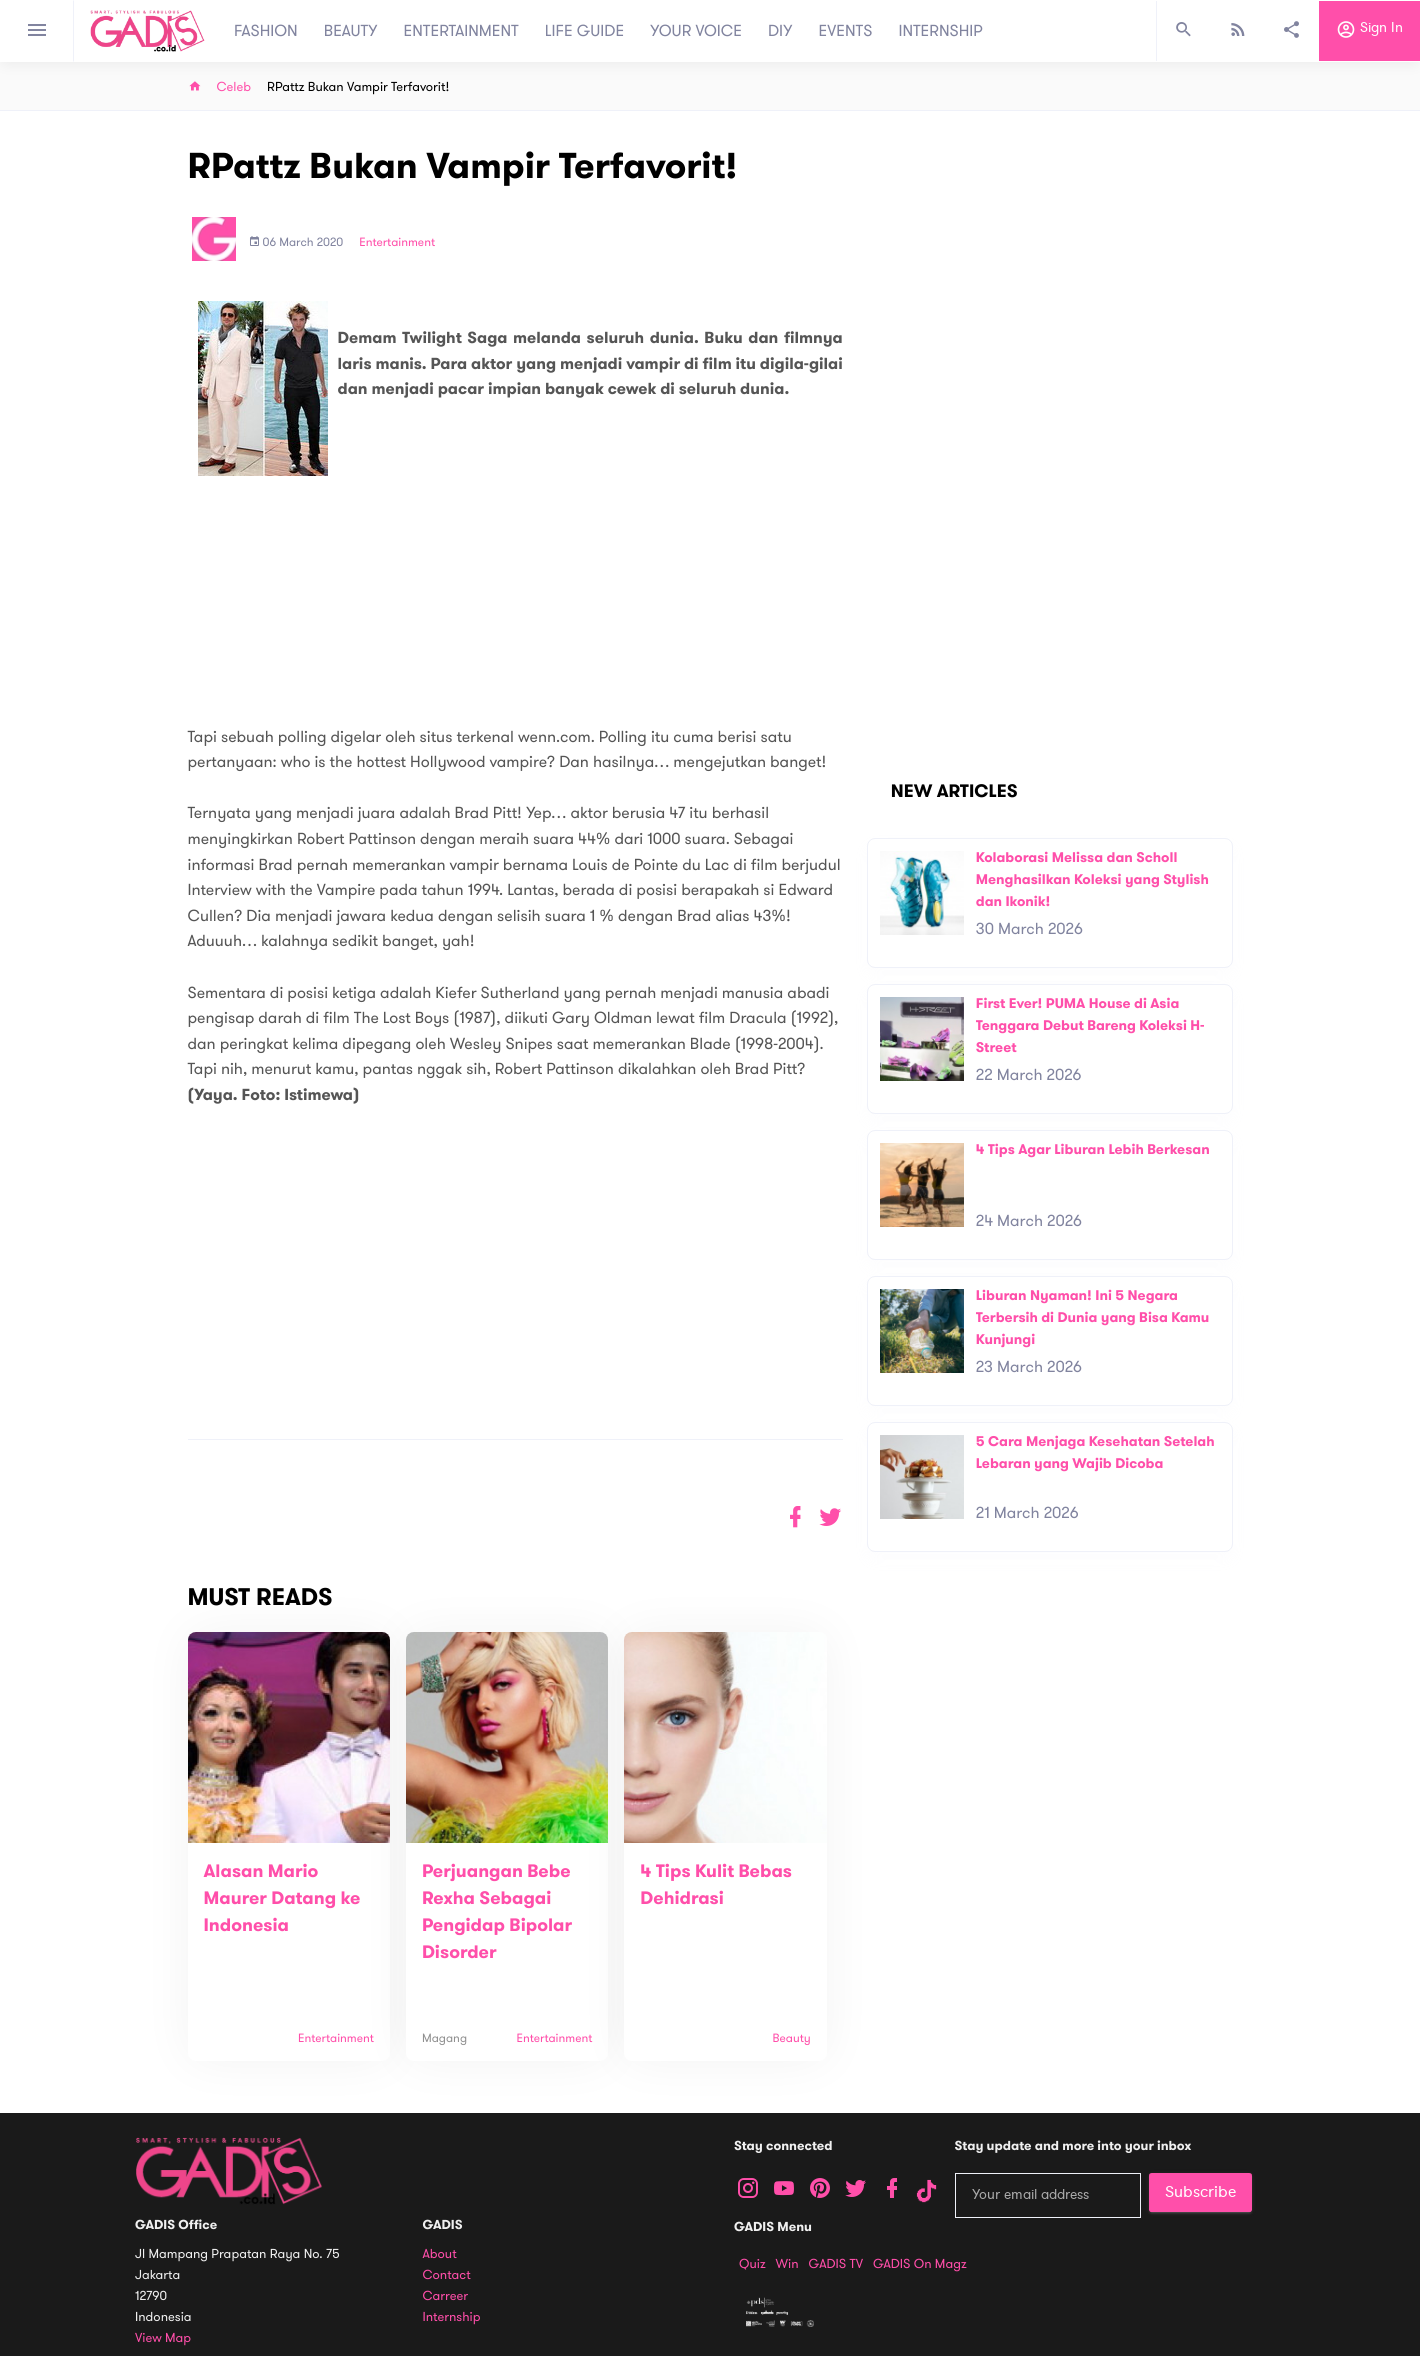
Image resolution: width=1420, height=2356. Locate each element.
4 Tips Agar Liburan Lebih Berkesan (1093, 1149)
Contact (447, 2275)
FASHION (266, 31)
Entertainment (397, 243)
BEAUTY (351, 31)
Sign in (1369, 31)
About (440, 2254)
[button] (830, 1517)
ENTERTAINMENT (461, 31)
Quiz (752, 2264)
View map (163, 2338)
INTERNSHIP (940, 31)
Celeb (234, 87)
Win (787, 2264)
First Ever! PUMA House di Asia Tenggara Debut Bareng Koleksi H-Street (1090, 1025)
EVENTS (846, 31)
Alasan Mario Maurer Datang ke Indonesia (282, 1899)
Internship (452, 2317)
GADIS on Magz (920, 2264)
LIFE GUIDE (584, 31)
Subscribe (1200, 2192)
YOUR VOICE (696, 31)
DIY (780, 31)
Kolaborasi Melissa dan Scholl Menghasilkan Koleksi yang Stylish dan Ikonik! (1092, 879)
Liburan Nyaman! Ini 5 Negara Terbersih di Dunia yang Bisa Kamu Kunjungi (1093, 1317)
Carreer (446, 2296)
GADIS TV (836, 2264)
